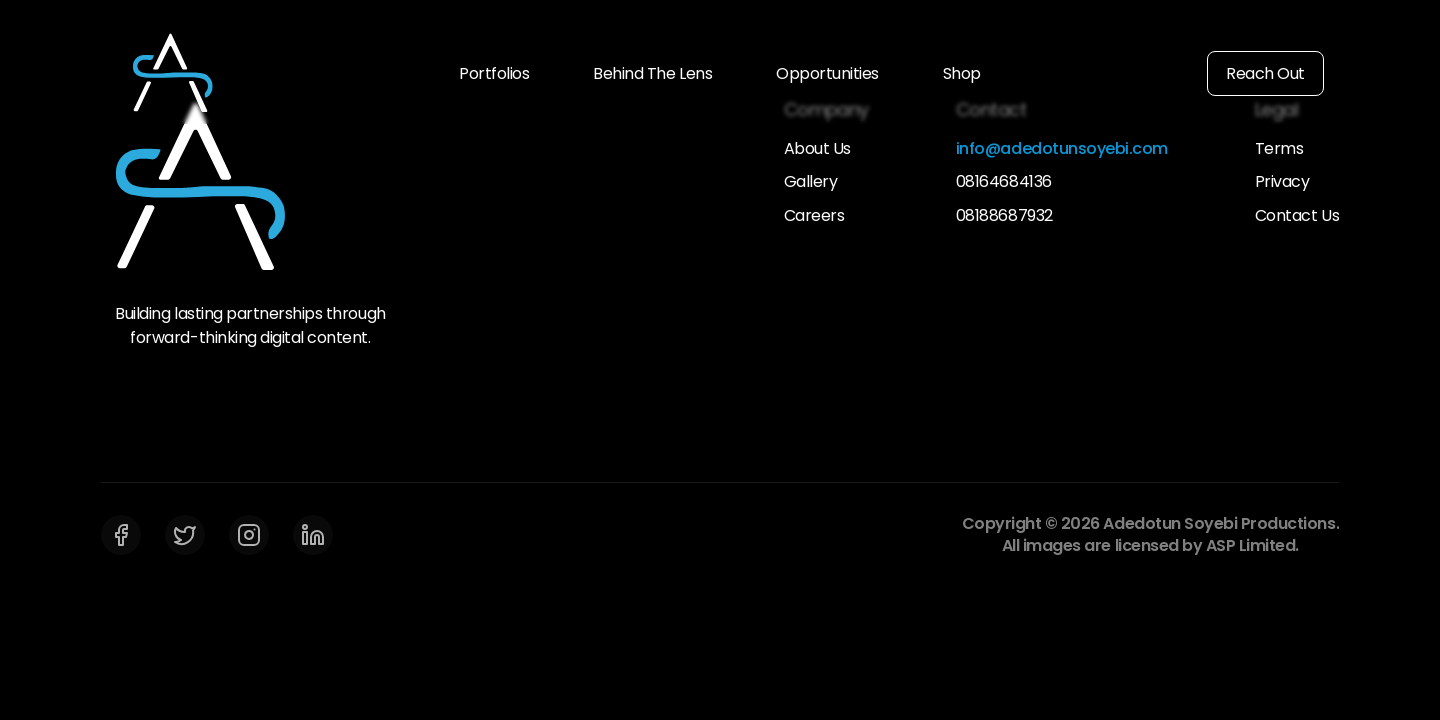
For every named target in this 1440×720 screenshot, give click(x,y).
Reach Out (1265, 73)
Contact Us (1297, 216)
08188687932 (1004, 216)
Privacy (1282, 182)
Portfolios (494, 73)
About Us (817, 149)
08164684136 (1004, 182)
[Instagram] (249, 535)
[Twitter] (185, 535)
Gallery (811, 182)
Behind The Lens (652, 73)
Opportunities (827, 73)
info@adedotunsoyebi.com (1062, 149)
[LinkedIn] (313, 535)
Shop (962, 73)
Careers (814, 216)
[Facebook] (121, 535)
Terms (1279, 149)
